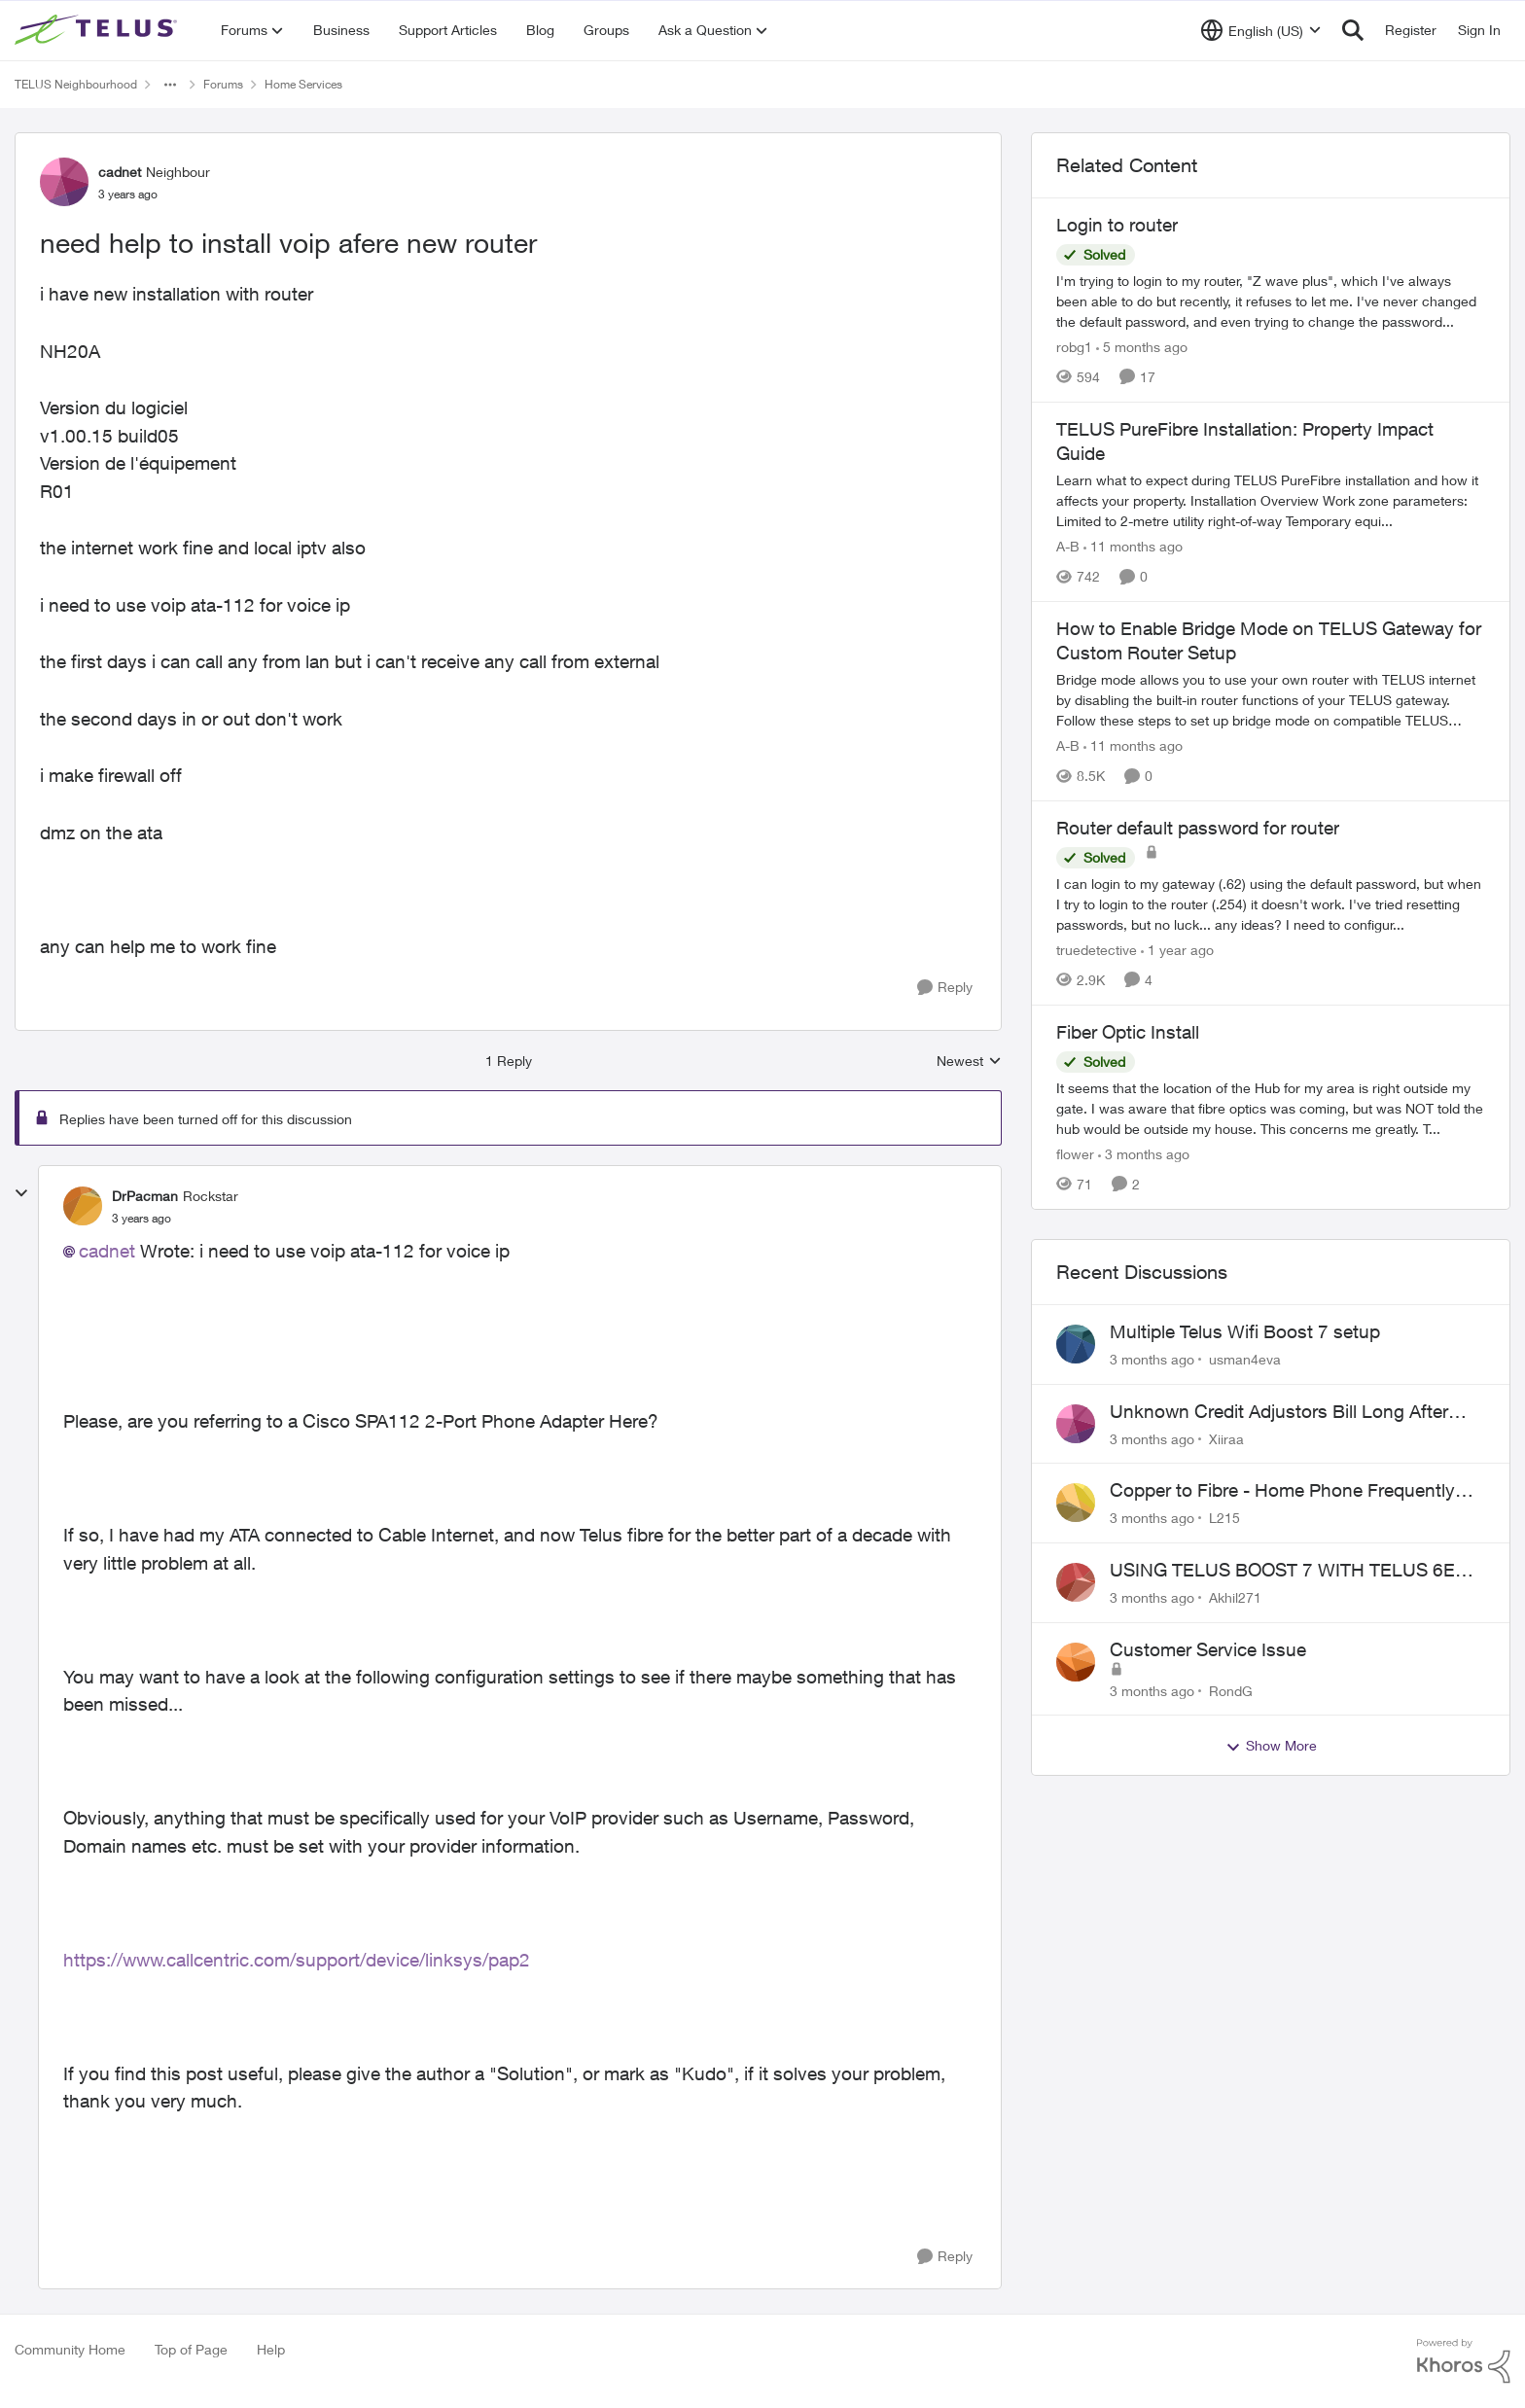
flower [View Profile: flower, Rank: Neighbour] (1075, 1154)
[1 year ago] (1177, 949)
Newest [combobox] (969, 1061)
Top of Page (191, 2349)
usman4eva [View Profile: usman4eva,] (1245, 1359)
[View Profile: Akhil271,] (1075, 1582)
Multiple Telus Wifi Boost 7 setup (1245, 1331)
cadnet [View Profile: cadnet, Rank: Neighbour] (119, 171)
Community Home (70, 2349)
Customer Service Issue (1208, 1649)
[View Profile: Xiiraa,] (1075, 1423)
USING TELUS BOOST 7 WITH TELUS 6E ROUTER (1282, 1570)
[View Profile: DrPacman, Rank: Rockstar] (82, 1205)
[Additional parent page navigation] (170, 84)
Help (271, 2349)
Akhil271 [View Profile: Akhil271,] (1235, 1597)
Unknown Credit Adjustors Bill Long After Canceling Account (1279, 1412)
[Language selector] (1261, 30)
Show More (1271, 1745)
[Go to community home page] (98, 30)
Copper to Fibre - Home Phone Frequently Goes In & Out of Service (1282, 1491)
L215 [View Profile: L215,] (1224, 1517)
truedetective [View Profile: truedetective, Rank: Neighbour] (1096, 949)
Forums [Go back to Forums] (223, 84)
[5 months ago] (1142, 346)
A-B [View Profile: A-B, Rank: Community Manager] (1068, 546)
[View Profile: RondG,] (1075, 1662)
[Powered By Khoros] (1463, 2361)
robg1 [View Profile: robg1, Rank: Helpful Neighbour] (1074, 346)
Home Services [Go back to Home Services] (303, 84)
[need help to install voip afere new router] (141, 1218)
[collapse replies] (21, 1193)
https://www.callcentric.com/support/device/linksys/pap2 (296, 1959)
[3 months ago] (1143, 1154)
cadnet (107, 1250)
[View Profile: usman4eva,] (1075, 1344)
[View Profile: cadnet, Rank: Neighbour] (64, 182)
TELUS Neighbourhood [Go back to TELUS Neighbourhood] (76, 84)
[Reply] (944, 987)
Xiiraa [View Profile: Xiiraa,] (1226, 1438)
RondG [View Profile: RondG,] (1231, 1690)
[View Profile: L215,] (1075, 1502)
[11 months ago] (1133, 546)
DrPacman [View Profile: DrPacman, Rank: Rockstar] (145, 1195)
